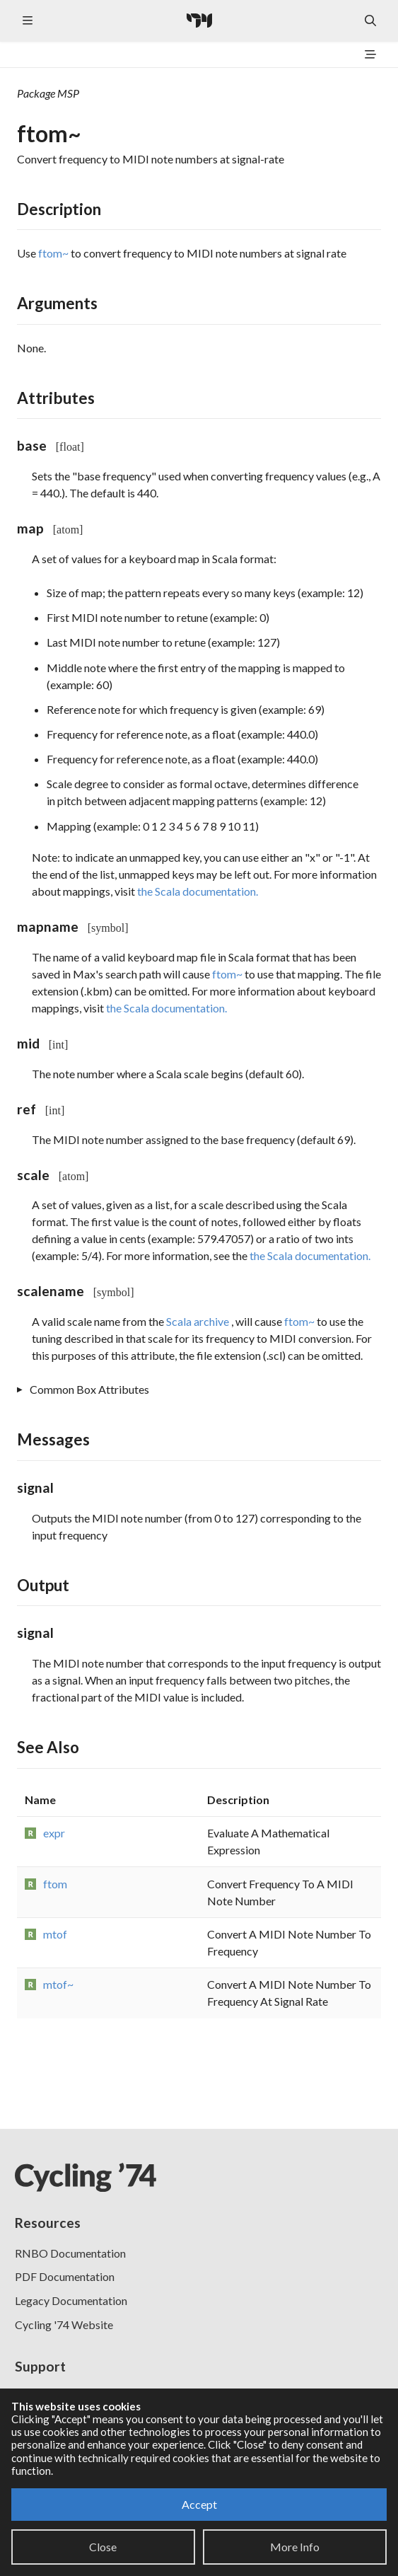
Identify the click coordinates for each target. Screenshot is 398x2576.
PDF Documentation (65, 2276)
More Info (295, 2546)
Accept (199, 2504)
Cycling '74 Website (64, 2324)
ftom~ (53, 253)
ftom (55, 1883)
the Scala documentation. (197, 891)
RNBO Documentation (70, 2253)
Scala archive (198, 1321)
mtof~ (58, 1984)
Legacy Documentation (71, 2300)
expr (54, 1832)
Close (103, 2546)
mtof (55, 1934)
